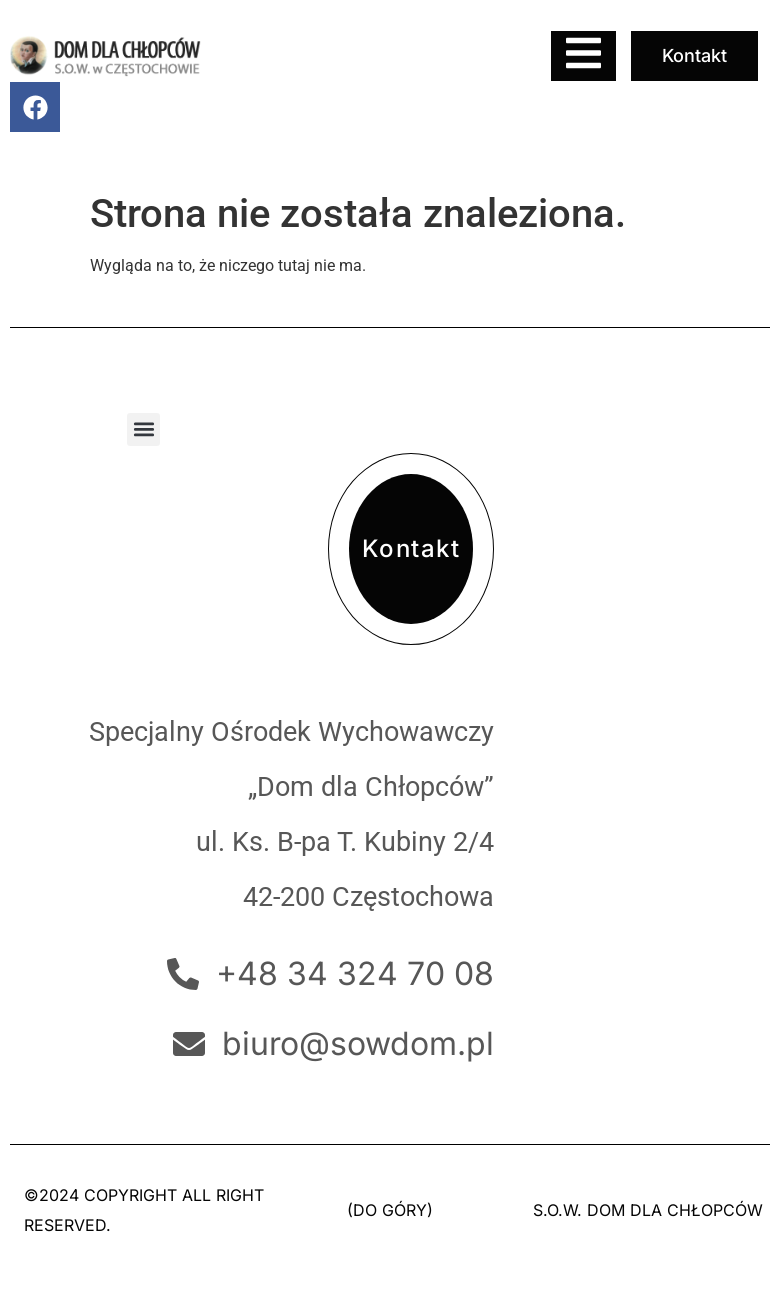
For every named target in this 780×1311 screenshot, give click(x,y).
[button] (143, 429)
